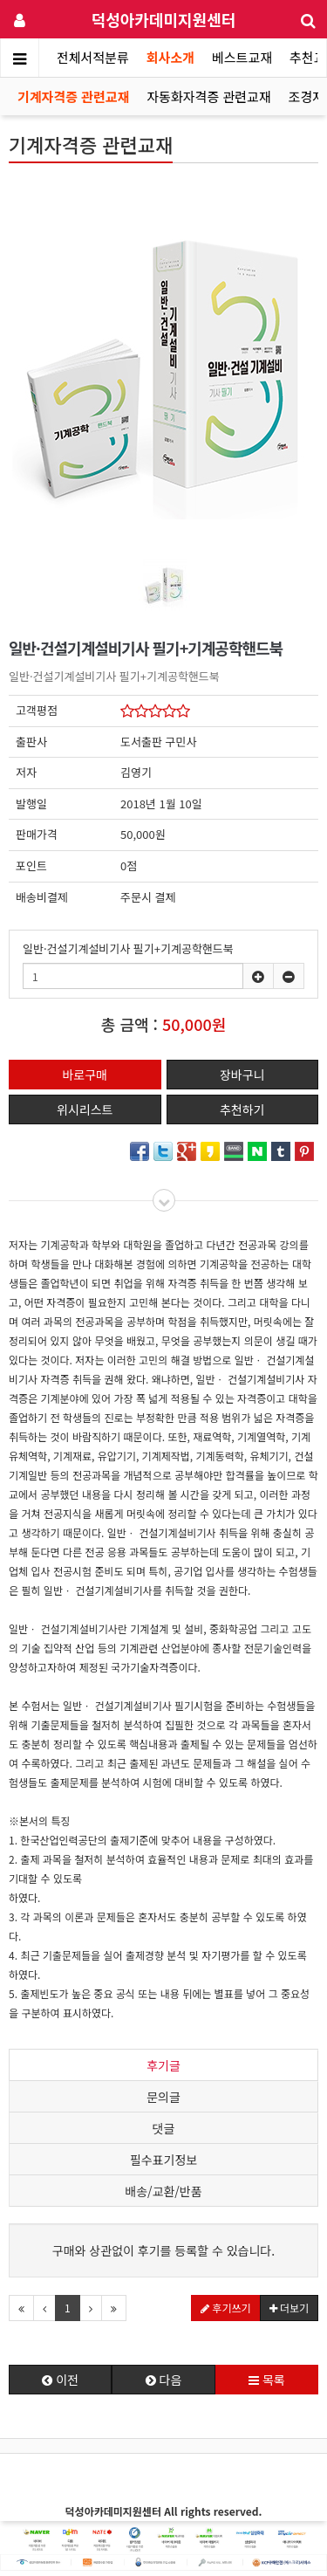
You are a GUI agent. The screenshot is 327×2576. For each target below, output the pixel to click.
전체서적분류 (93, 57)
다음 (164, 2379)
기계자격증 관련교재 (73, 96)
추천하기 (242, 1109)
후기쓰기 (226, 2307)
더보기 (289, 2307)
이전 (60, 2379)
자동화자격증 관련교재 (208, 96)
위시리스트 (84, 1109)
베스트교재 (242, 57)
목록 (267, 2379)
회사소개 (170, 57)
